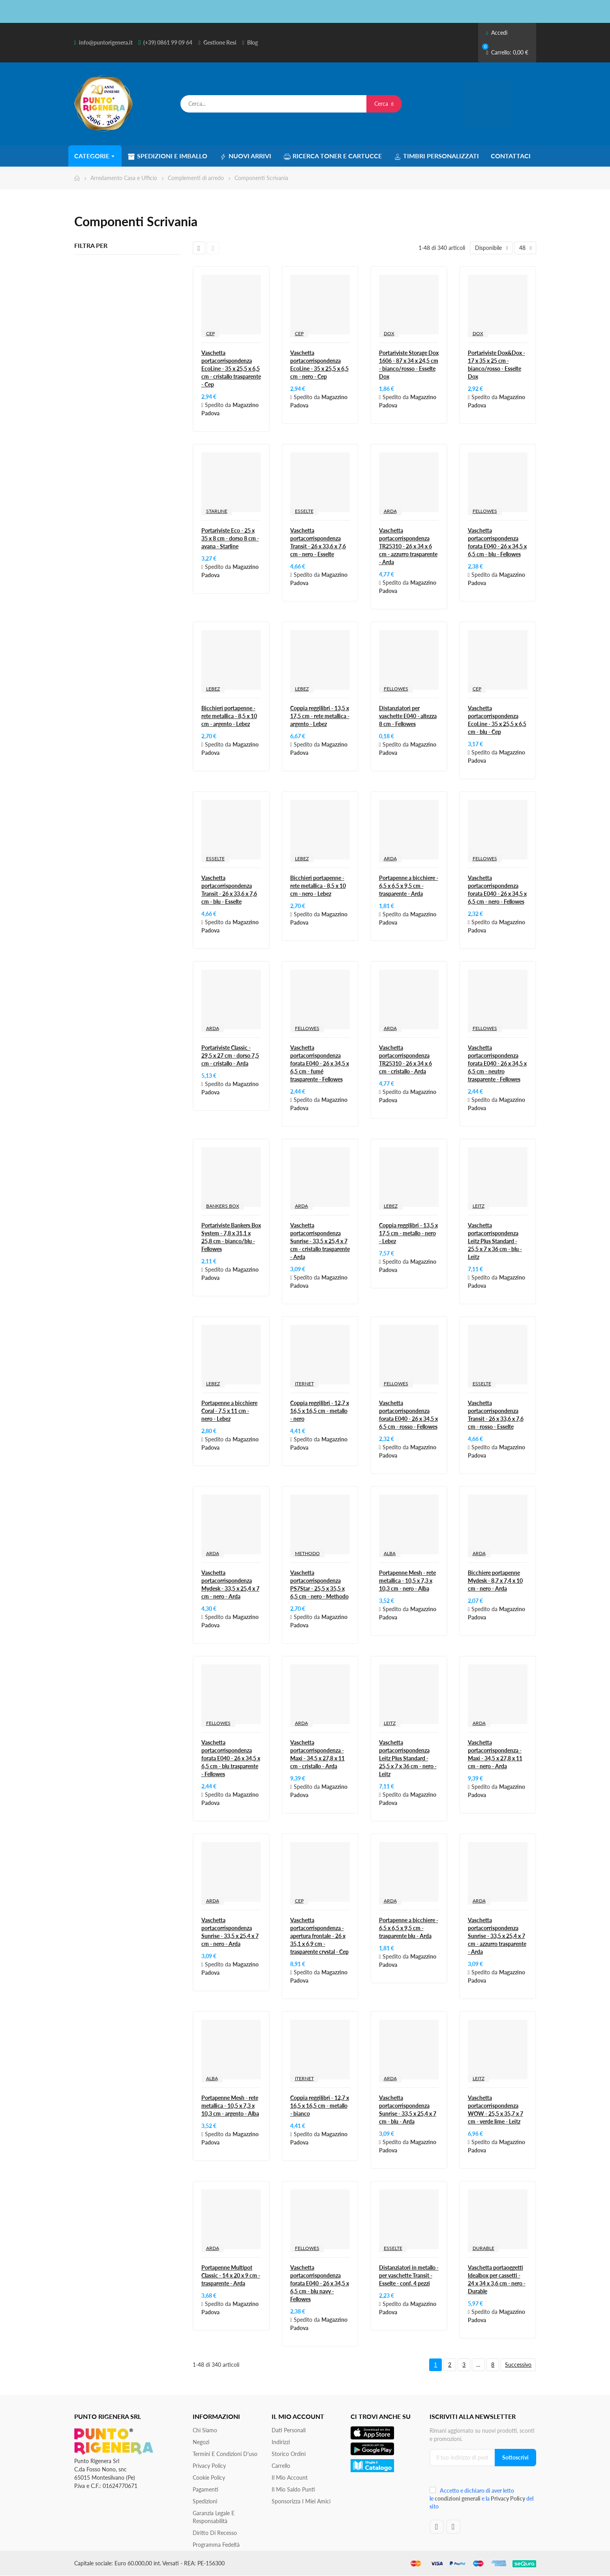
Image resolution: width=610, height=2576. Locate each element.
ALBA (390, 1553)
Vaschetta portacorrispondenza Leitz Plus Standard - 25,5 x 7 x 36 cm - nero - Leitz (408, 1758)
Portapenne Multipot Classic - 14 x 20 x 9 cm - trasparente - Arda (230, 2275)
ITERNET (304, 1383)
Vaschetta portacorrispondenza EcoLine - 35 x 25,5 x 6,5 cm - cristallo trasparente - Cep (231, 368)
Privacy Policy (209, 2465)
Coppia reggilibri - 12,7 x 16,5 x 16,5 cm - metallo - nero (319, 1411)
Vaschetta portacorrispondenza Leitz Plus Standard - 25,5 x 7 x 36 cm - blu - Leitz (495, 1241)
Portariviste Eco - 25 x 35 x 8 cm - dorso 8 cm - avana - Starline (230, 538)
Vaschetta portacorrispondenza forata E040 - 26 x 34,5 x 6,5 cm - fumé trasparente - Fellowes (319, 1063)
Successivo (518, 2364)
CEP (210, 333)
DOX (389, 333)
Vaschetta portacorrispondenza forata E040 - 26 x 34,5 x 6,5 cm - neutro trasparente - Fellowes (497, 1063)
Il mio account (290, 2477)
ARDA (390, 511)
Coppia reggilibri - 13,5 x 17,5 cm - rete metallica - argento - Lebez (319, 716)
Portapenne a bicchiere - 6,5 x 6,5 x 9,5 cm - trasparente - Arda (408, 885)
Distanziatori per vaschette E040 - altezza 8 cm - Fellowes (408, 716)
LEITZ (478, 1206)
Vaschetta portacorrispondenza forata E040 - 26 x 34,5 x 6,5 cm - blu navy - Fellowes (319, 2283)
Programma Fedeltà (216, 2544)
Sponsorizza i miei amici (301, 2501)
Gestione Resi (219, 42)
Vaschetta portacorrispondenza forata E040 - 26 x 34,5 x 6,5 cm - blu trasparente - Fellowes (230, 1758)
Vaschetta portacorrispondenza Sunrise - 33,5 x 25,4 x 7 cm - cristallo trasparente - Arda (320, 1241)
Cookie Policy (209, 2477)
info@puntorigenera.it (106, 42)
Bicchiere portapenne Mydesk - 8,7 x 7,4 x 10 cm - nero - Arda (495, 1580)
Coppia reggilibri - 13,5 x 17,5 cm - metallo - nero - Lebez (408, 1233)
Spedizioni (205, 2501)
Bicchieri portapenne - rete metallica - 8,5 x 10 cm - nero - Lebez (318, 885)
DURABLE (483, 2248)
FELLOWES (485, 511)
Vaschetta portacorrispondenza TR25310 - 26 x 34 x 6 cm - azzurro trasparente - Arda (408, 546)
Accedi (496, 32)
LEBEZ (213, 689)
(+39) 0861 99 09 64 (167, 42)
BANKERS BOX (222, 1206)
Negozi (201, 2442)
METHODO (307, 1553)
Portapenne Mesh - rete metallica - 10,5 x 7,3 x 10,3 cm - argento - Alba (230, 2105)
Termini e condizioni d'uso (225, 2453)
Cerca (384, 103)
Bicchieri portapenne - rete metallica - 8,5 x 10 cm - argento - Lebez (229, 716)
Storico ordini (289, 2453)
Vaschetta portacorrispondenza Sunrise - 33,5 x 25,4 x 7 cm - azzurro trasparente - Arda (497, 1936)
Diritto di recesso (215, 2532)
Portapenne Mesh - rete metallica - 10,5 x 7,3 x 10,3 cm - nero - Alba (407, 1580)
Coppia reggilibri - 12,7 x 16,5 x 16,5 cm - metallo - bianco (319, 2105)
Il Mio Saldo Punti (293, 2489)
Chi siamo (205, 2430)
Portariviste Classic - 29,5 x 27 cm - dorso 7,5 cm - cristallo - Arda (230, 1055)
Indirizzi (281, 2442)
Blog (252, 42)
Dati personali (289, 2430)
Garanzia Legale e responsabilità (214, 2517)
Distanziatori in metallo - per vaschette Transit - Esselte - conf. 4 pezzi (409, 2275)
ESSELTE (304, 511)
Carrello (281, 2465)
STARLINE (216, 511)
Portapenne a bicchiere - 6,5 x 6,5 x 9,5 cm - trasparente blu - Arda (408, 1928)
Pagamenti (205, 2489)
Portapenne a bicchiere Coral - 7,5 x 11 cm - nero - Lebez (229, 1411)
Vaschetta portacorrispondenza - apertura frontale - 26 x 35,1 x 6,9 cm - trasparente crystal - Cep (319, 1936)
